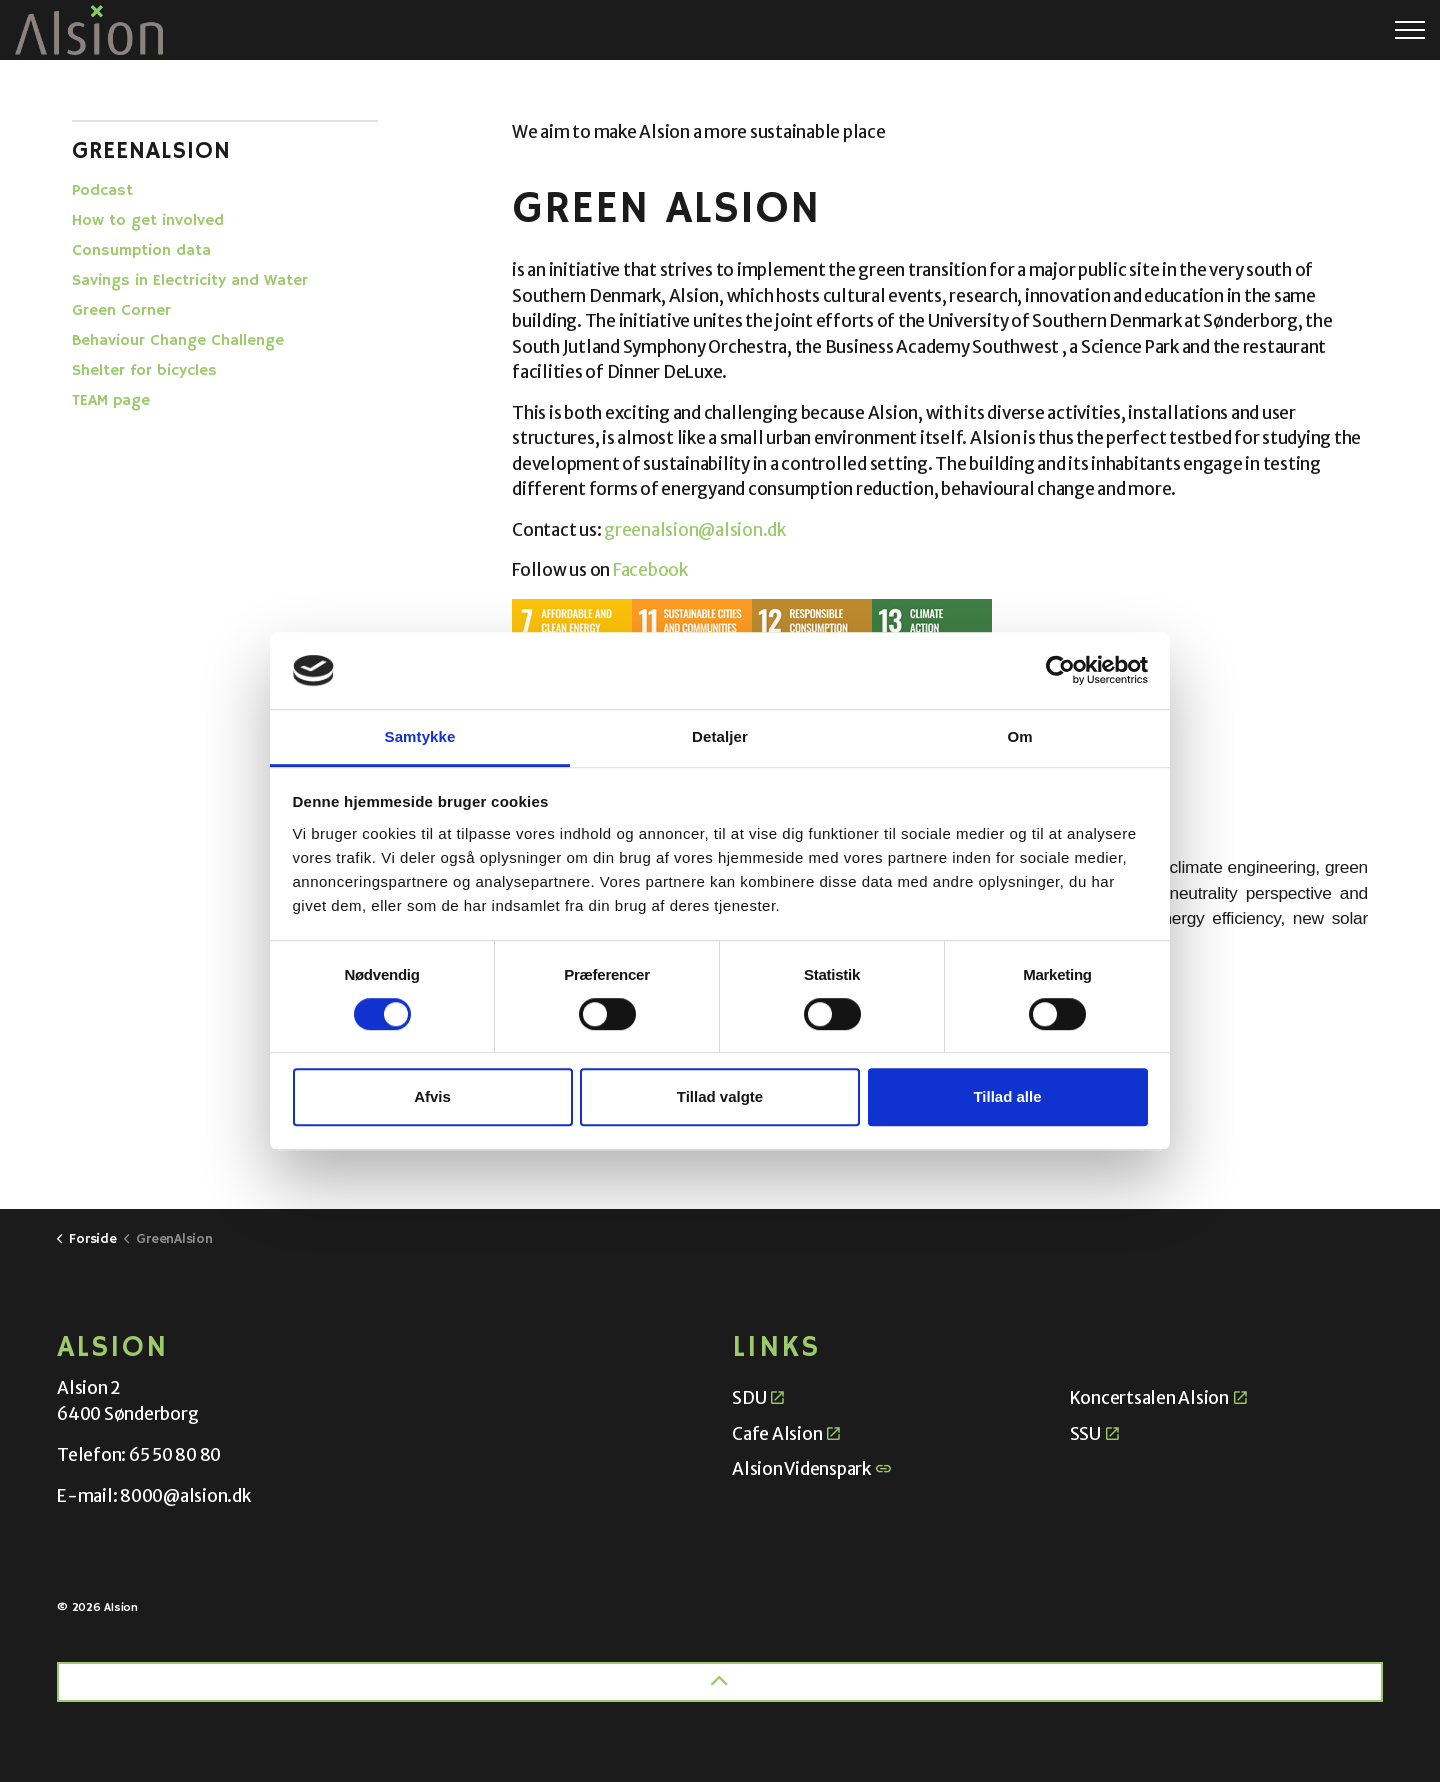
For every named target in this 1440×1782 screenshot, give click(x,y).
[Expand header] (1410, 30)
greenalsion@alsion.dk (695, 530)
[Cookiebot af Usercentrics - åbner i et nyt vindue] (1060, 671)
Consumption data (141, 251)
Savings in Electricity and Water (190, 281)
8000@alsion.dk (185, 1496)
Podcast (102, 191)
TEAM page (111, 401)
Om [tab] (1019, 736)
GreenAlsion (151, 151)
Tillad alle (1007, 1096)
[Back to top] (720, 1682)
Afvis (432, 1096)
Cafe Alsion (786, 1434)
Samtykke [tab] (420, 736)
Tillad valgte (720, 1096)
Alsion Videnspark (811, 1469)
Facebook (652, 570)
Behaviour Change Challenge (178, 341)
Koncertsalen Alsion (1158, 1398)
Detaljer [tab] (720, 736)
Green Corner (121, 311)
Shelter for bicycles (144, 371)
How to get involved (148, 221)
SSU (1094, 1434)
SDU (758, 1398)
